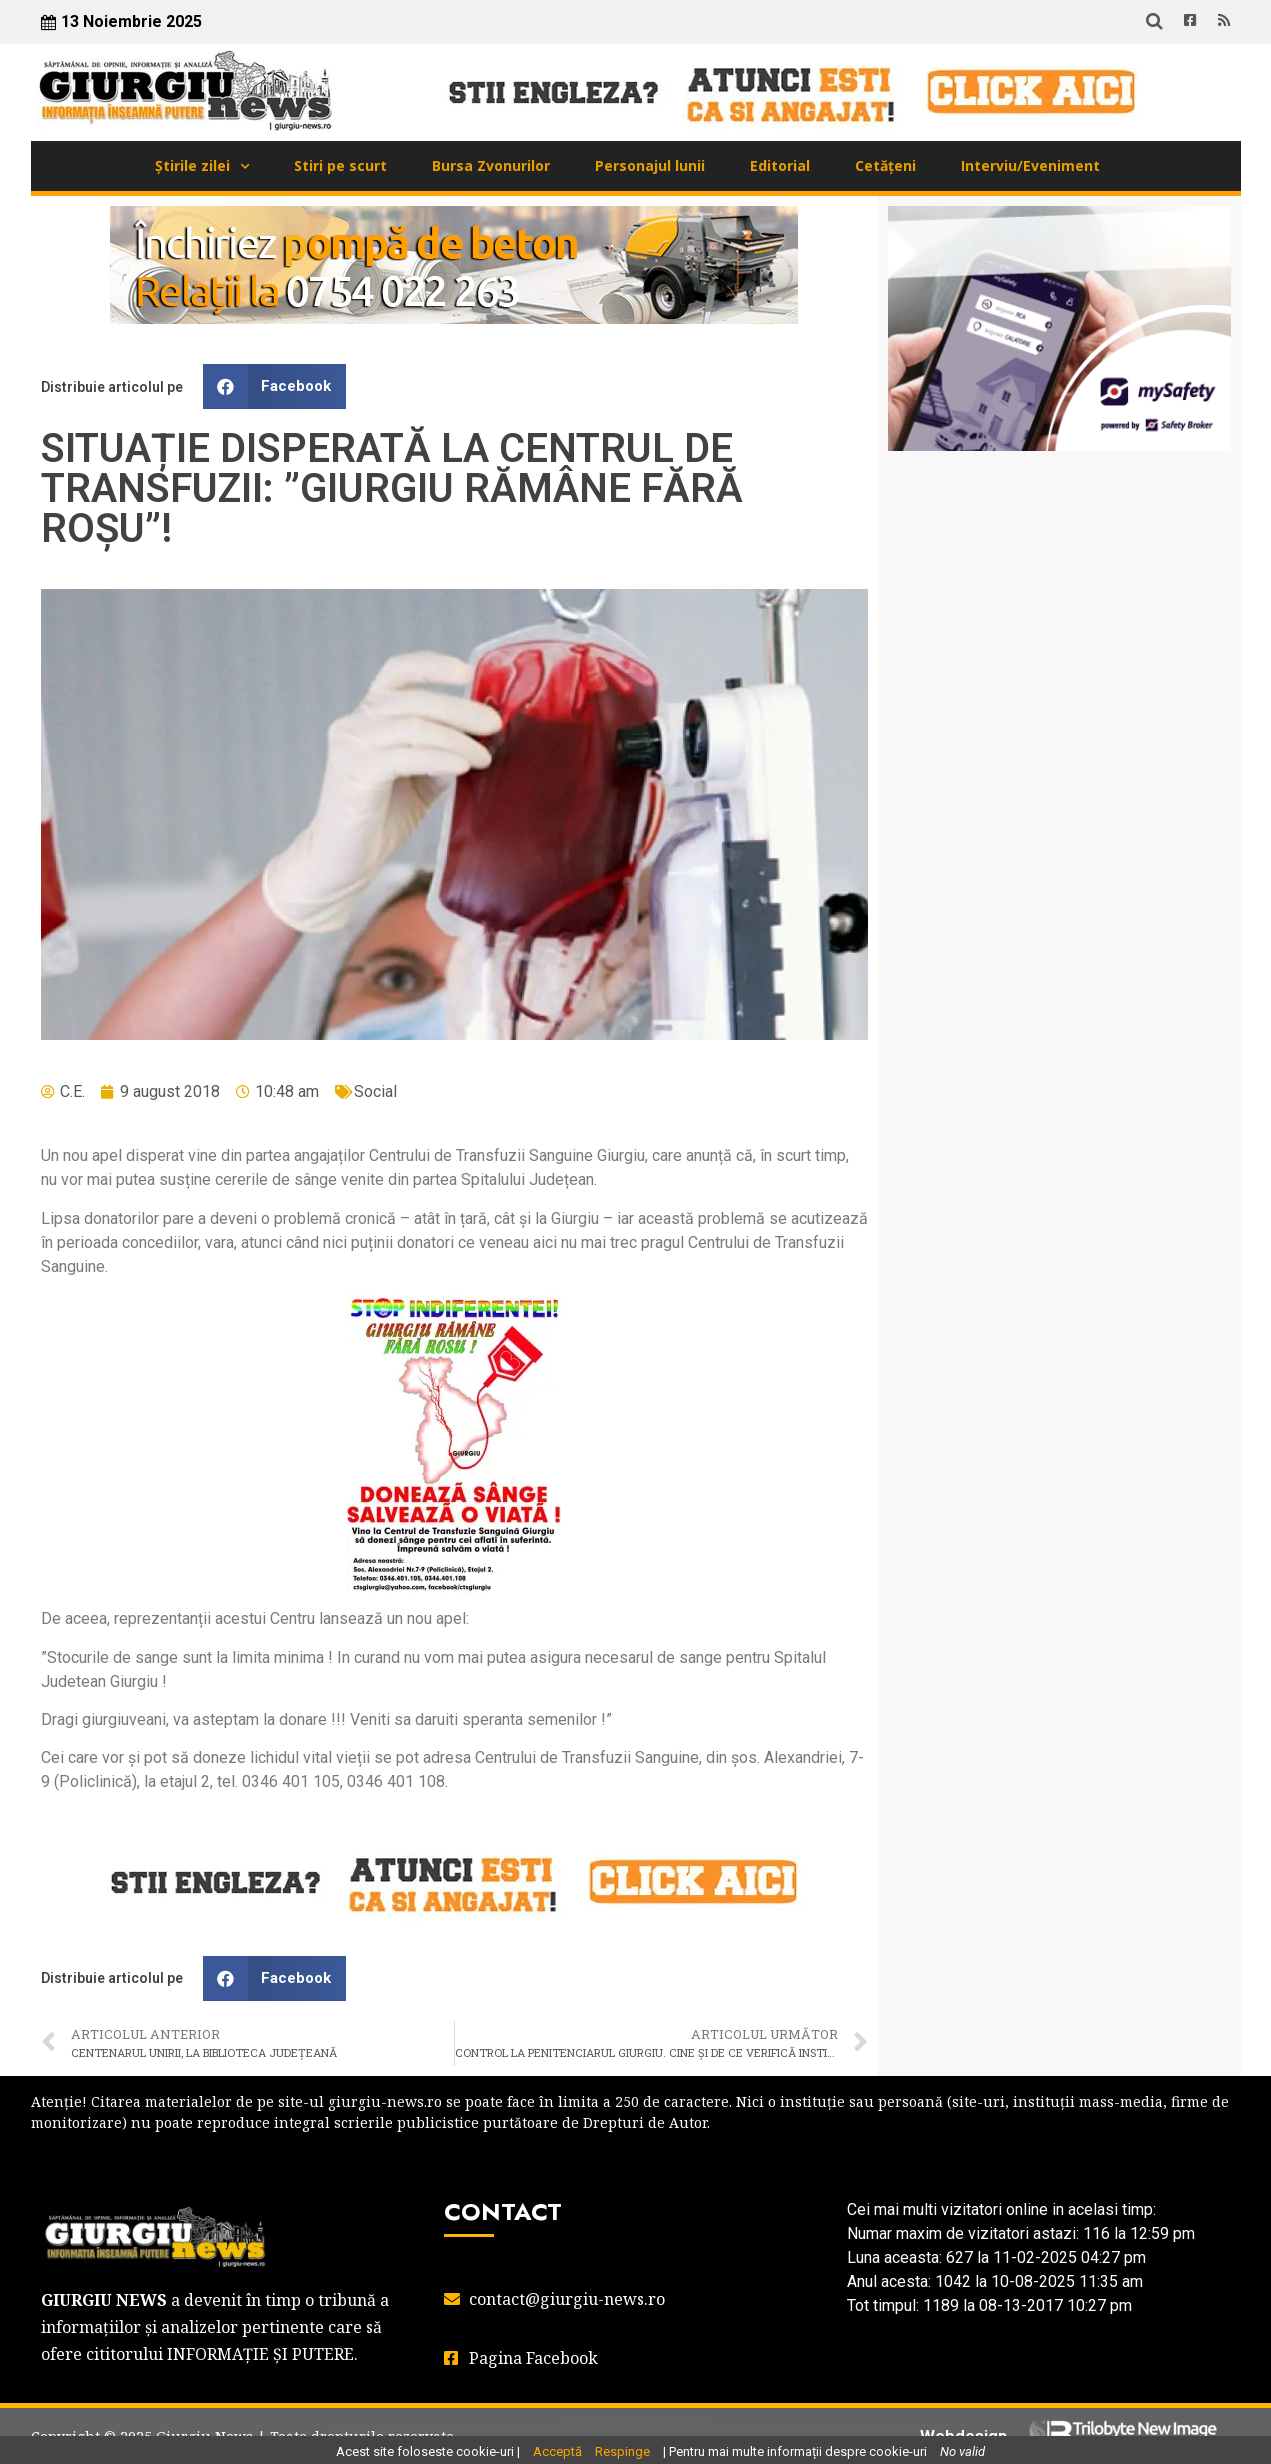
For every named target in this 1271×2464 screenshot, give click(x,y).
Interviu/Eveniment (1030, 165)
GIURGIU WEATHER (1059, 546)
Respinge (622, 2451)
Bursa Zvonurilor (491, 165)
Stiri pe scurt (340, 165)
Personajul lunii (650, 165)
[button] (275, 386)
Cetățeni (885, 165)
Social (375, 1091)
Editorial (780, 165)
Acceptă (557, 2451)
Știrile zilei (192, 165)
